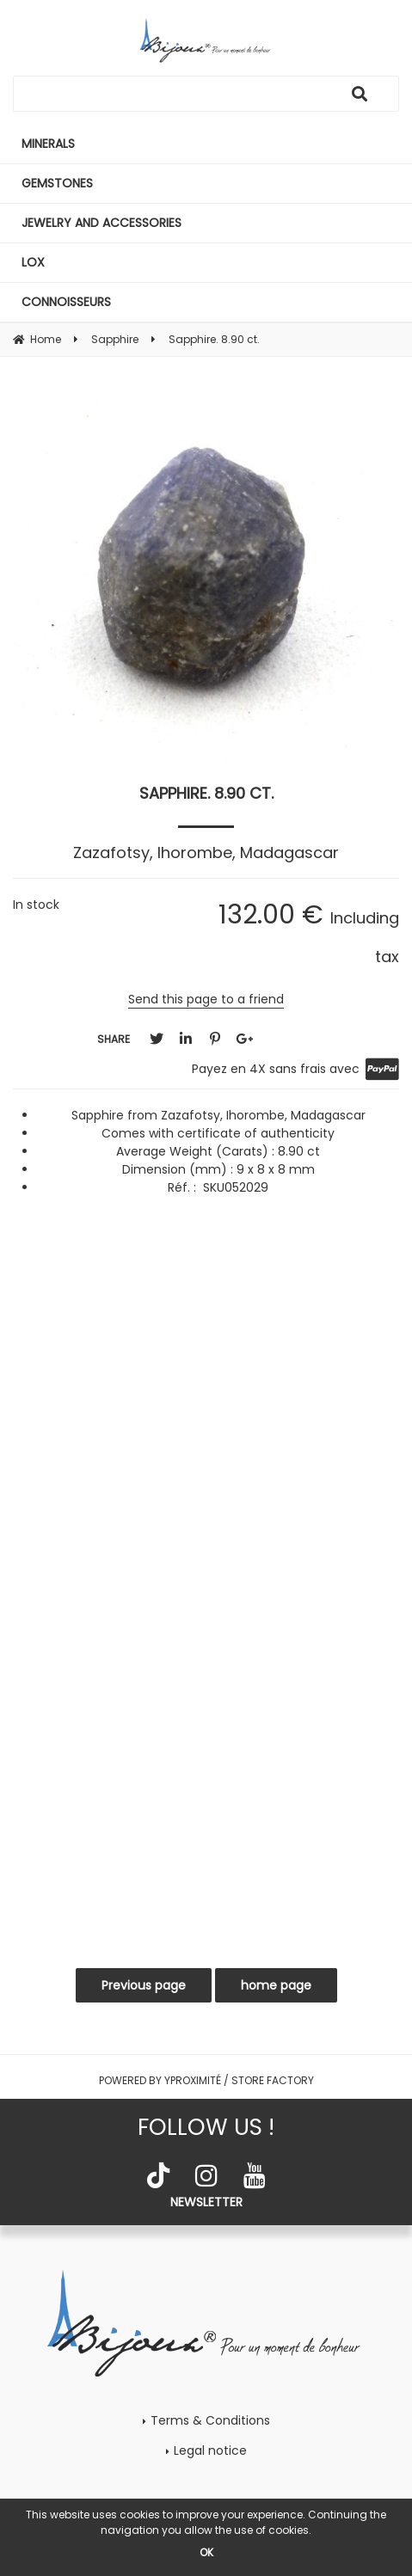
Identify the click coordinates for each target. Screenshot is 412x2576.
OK (206, 2552)
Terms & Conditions (210, 2420)
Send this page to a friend (206, 999)
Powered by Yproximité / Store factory (206, 2080)
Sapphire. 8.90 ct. (206, 793)
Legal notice (210, 2450)
